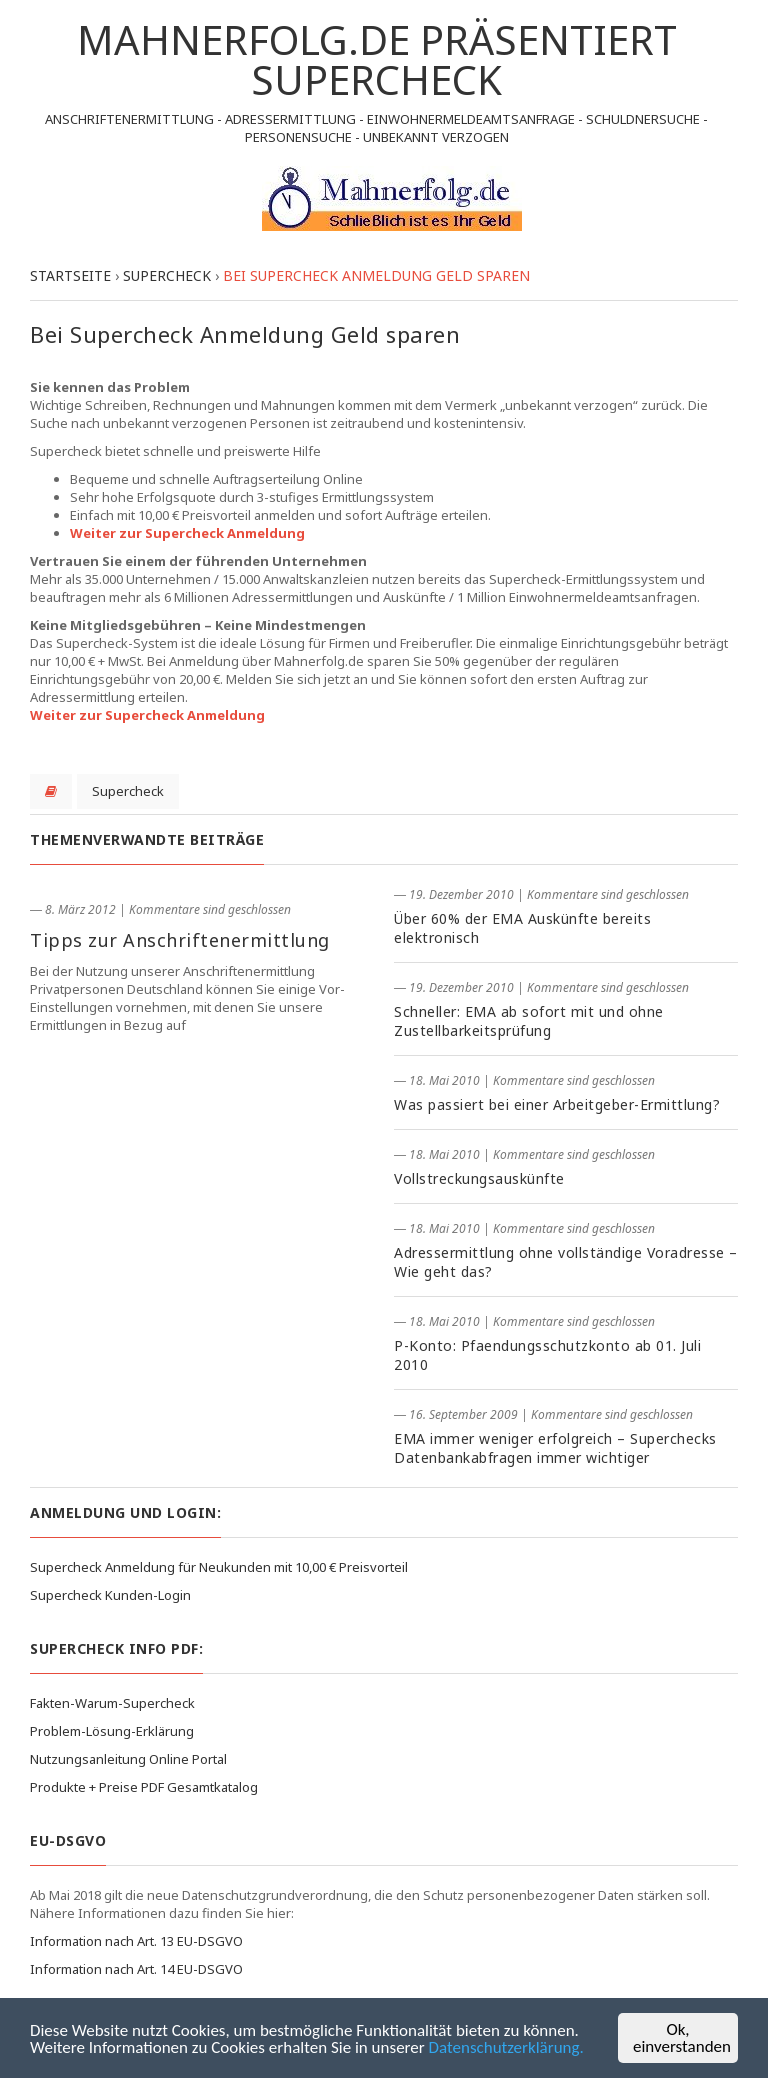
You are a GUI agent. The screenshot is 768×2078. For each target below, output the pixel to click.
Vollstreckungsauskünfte (479, 1178)
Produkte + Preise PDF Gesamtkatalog (144, 1787)
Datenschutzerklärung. (506, 2047)
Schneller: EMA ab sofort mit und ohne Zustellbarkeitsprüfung (529, 1021)
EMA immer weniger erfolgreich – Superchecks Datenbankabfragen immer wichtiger (555, 1448)
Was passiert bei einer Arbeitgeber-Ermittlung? (557, 1104)
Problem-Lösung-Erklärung (112, 1731)
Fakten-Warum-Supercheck (112, 1703)
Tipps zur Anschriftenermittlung (180, 940)
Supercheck (128, 791)
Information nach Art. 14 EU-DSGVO (136, 1969)
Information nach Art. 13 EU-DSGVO (136, 1941)
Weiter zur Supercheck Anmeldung (187, 533)
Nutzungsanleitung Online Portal (128, 1759)
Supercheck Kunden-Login (110, 1595)
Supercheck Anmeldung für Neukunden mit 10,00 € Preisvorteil (219, 1567)
